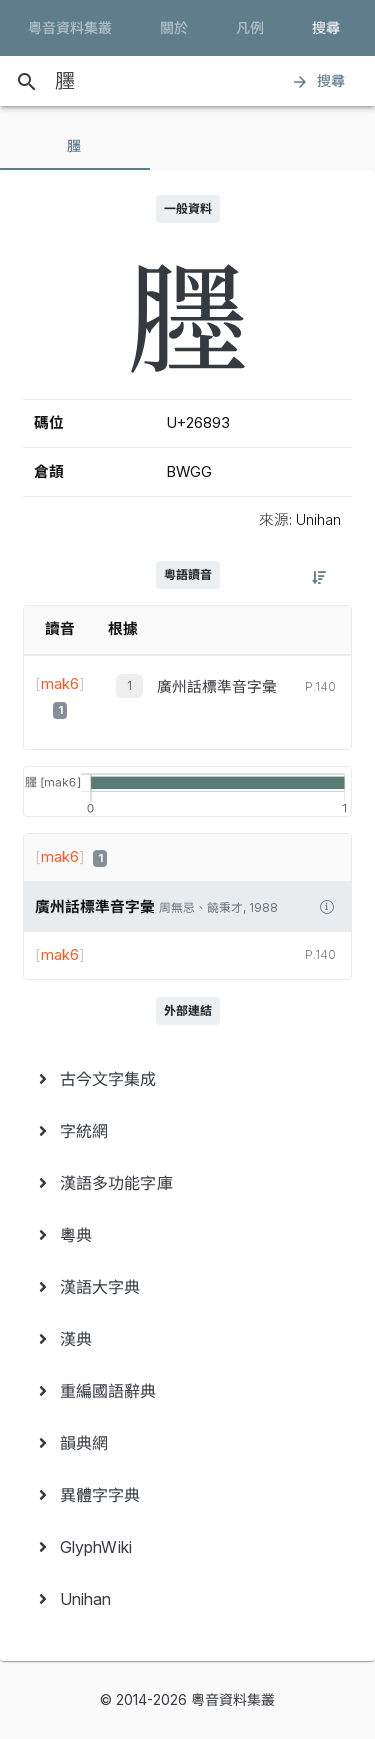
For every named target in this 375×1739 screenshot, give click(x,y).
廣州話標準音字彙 (217, 687)
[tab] (75, 146)
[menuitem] (187, 1079)
